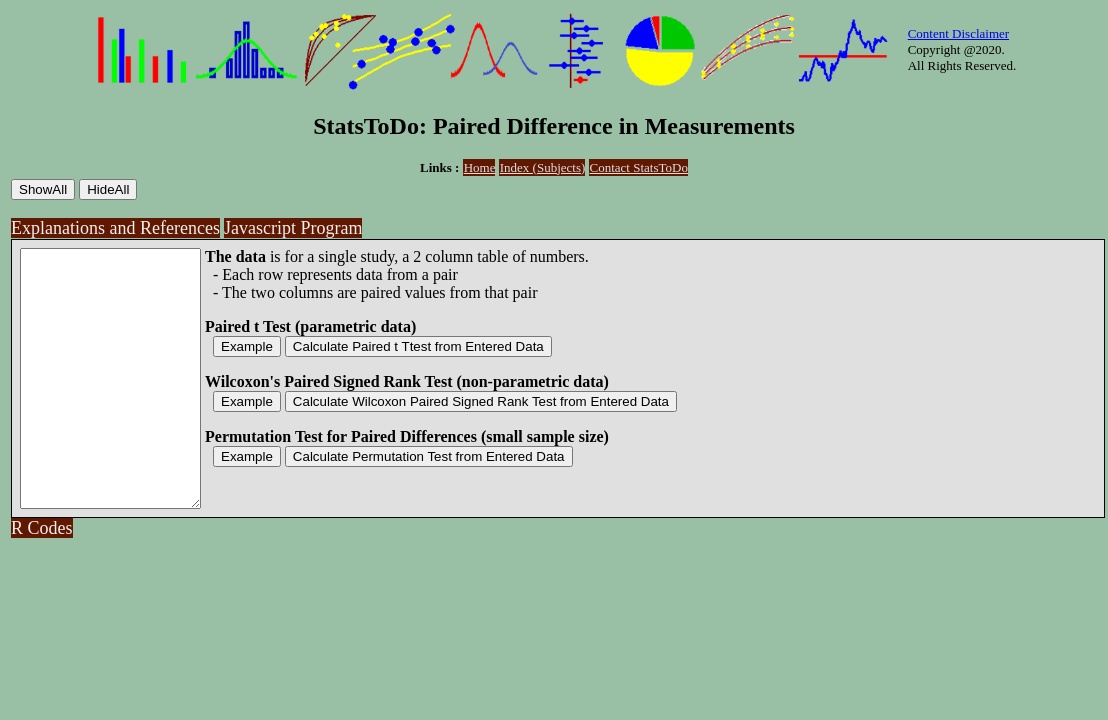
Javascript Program (293, 228)
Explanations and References (115, 228)
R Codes (42, 579)
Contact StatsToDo (639, 167)
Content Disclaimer (958, 33)
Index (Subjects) (543, 167)
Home (480, 167)
